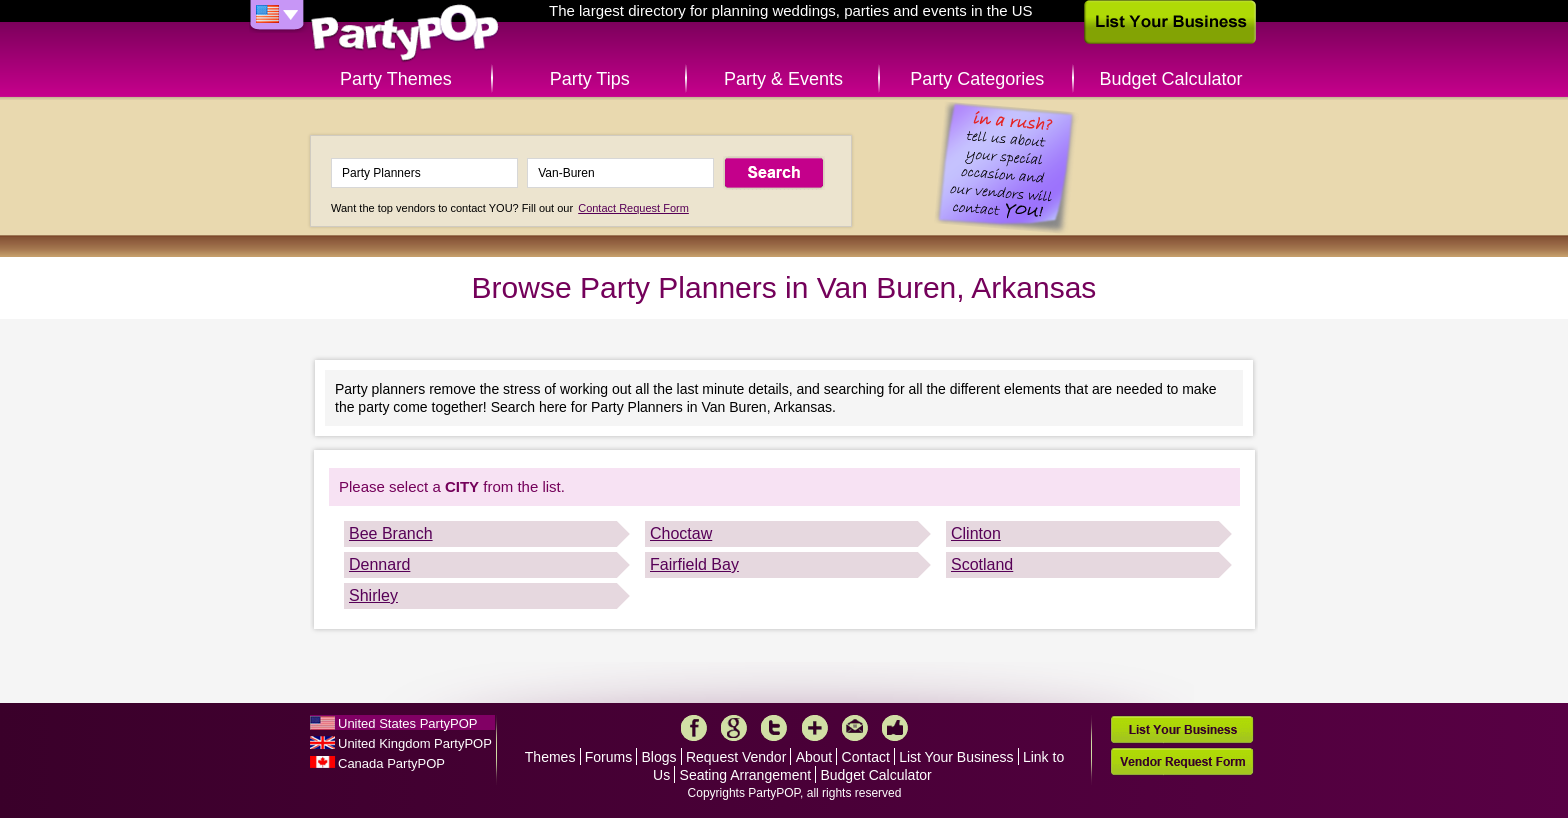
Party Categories (977, 79)
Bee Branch (391, 533)
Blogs (659, 757)
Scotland (982, 564)
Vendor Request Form (1182, 761)
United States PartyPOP (407, 723)
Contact (866, 757)
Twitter (774, 728)
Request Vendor (736, 757)
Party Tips (590, 79)
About (814, 757)
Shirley (373, 595)
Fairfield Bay (694, 564)
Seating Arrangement (746, 775)
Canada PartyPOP (391, 763)
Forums (608, 757)
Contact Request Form (633, 208)
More (815, 728)
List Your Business (956, 757)
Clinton (976, 533)
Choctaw (681, 533)
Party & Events (783, 79)
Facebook (694, 728)
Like (895, 728)
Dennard (379, 564)
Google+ (734, 728)
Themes (550, 757)
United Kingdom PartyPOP (415, 743)
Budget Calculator (1171, 79)
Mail (855, 728)
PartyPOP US (405, 33)
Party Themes (396, 79)
